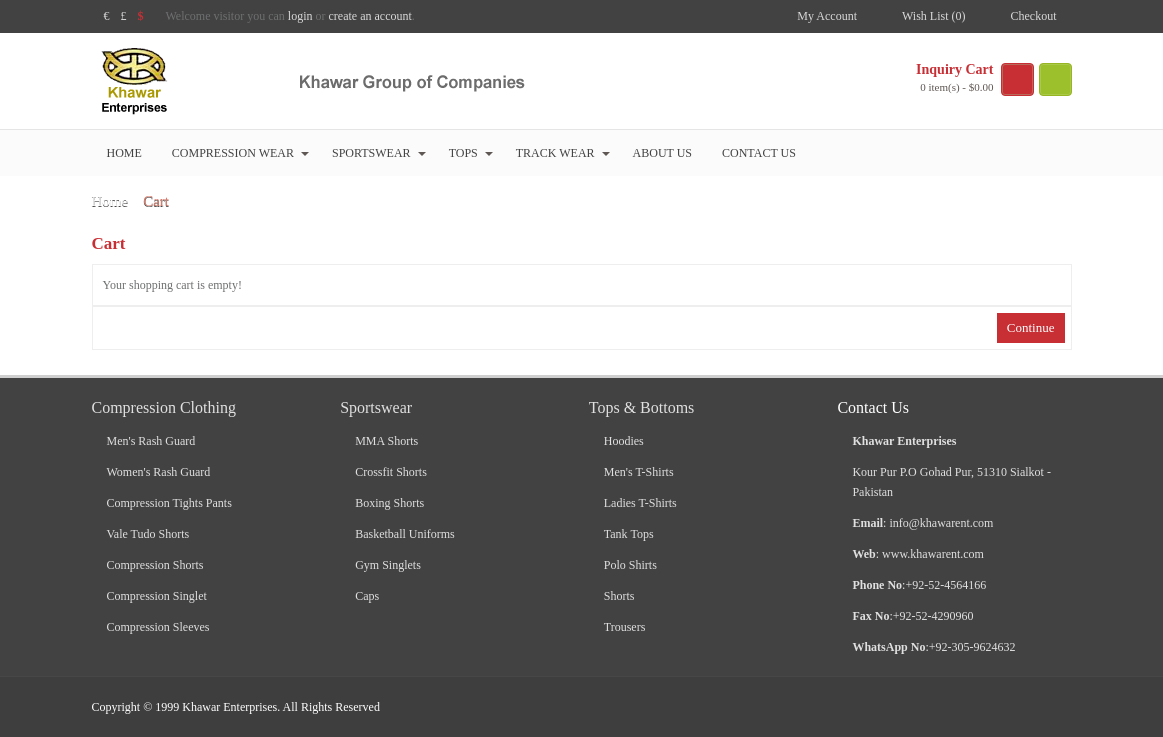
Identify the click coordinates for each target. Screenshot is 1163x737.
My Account (827, 16)
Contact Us (759, 153)
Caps (367, 596)
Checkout (1034, 16)
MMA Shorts (386, 441)
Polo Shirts (630, 565)
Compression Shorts (155, 565)
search (1055, 79)
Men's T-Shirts (639, 472)
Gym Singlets (388, 565)
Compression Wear (240, 153)
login (300, 16)
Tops (471, 153)
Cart (156, 201)
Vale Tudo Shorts (148, 534)
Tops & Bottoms (642, 407)
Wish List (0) (934, 16)
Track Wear (563, 153)
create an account (370, 16)
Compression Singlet (157, 596)
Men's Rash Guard (151, 441)
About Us (662, 153)
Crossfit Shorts (391, 472)
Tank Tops (629, 534)
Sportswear (379, 153)
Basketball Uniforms (405, 534)
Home (124, 153)
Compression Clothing (164, 407)
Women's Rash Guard (159, 472)
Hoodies (624, 441)
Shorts (619, 596)
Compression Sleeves (158, 627)
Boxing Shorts (389, 503)
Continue (1031, 327)
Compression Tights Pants (169, 503)
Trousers (625, 627)
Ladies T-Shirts (640, 503)
